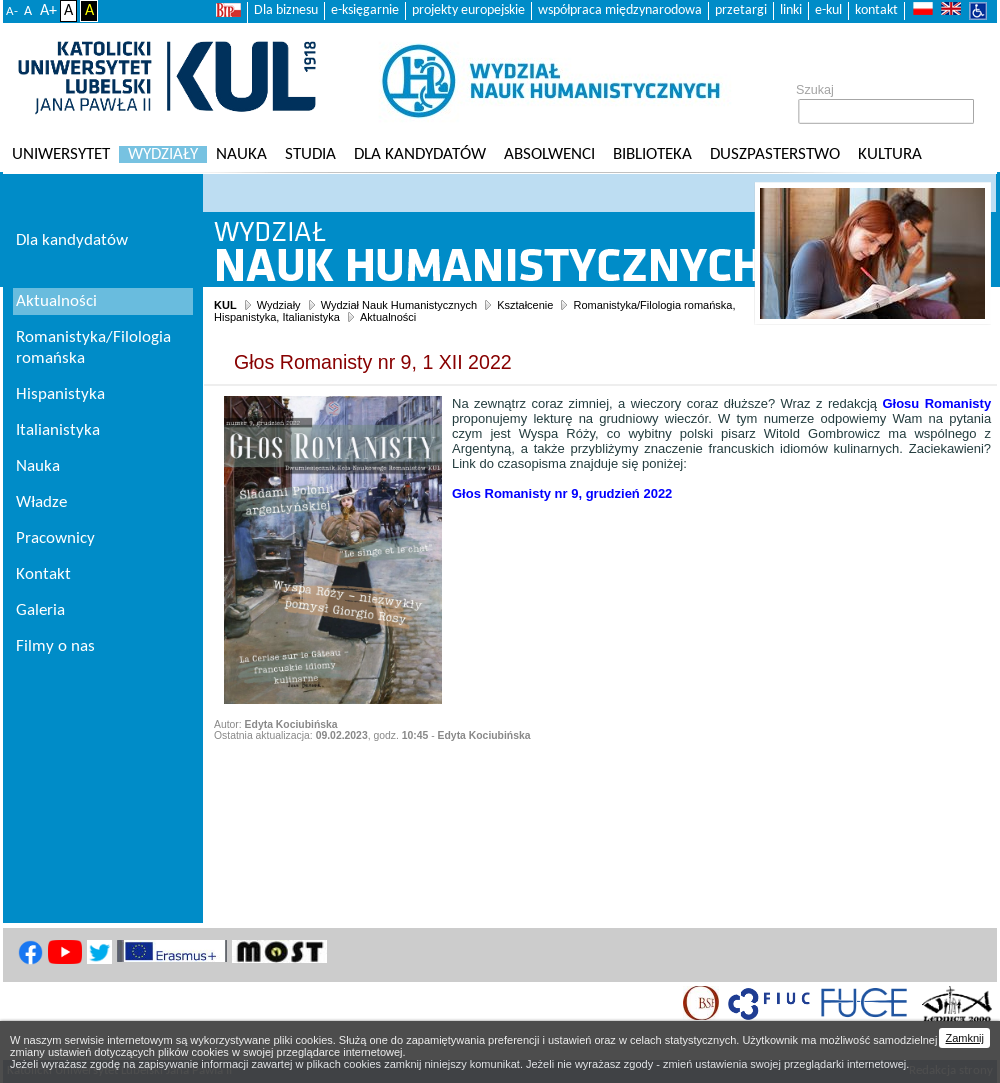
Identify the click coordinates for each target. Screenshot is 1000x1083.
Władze (41, 502)
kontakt (876, 10)
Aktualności (388, 317)
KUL (225, 305)
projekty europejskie (468, 10)
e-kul (828, 10)
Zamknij (964, 1038)
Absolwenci (549, 154)
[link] (562, 493)
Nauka (241, 154)
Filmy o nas (55, 646)
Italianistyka (58, 430)
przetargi (741, 10)
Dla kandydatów (420, 154)
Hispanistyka (60, 394)
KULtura (890, 154)
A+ (48, 11)
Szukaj (815, 90)
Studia (310, 154)
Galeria (40, 610)
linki (791, 10)
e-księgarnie (365, 10)
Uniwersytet (61, 154)
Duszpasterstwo (775, 154)
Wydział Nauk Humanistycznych (399, 305)
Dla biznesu (286, 10)
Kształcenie (525, 305)
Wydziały (163, 154)
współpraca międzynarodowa (620, 10)
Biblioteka (652, 154)
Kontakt (43, 574)
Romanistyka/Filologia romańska (93, 348)
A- (12, 11)
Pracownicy (55, 538)
